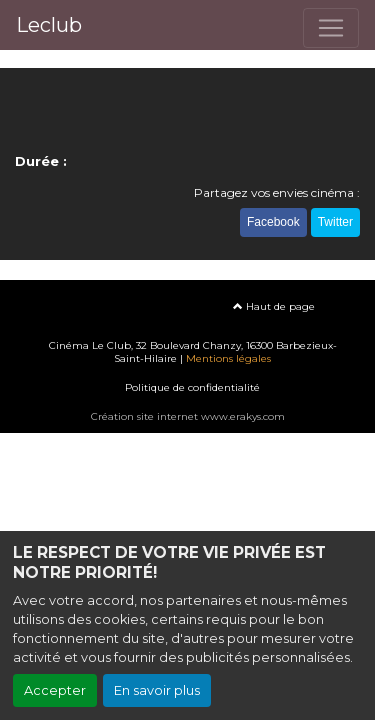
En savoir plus (157, 690)
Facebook (273, 222)
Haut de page (274, 306)
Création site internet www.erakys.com (188, 416)
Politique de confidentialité (192, 387)
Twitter (335, 222)
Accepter (55, 690)
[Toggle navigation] (331, 28)
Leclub (49, 25)
